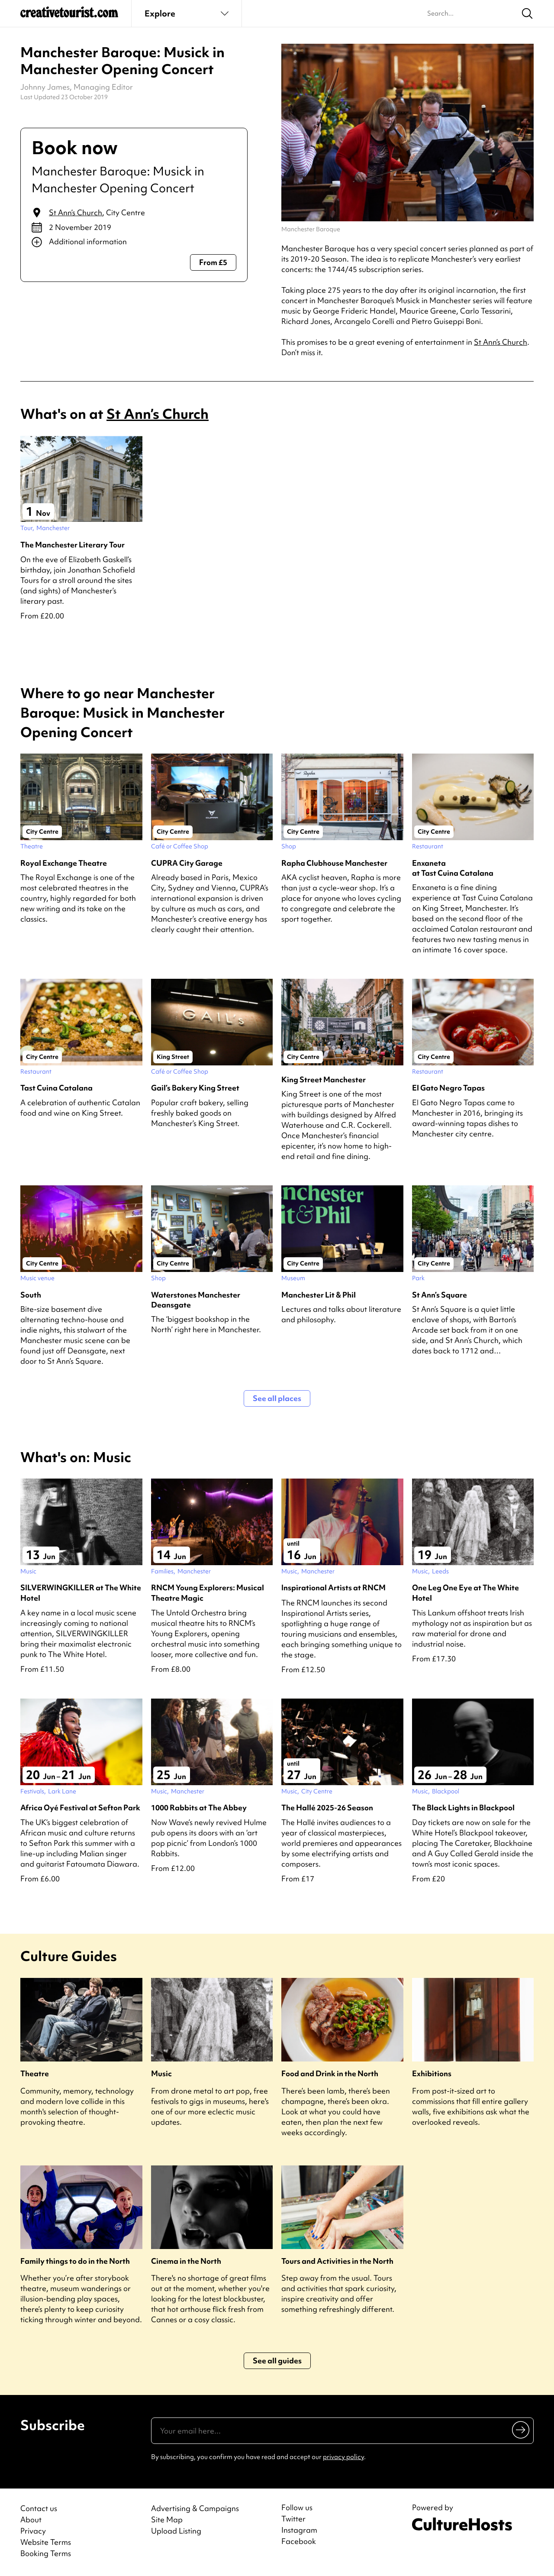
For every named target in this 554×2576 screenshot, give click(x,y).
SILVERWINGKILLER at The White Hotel (80, 1592)
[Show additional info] (134, 242)
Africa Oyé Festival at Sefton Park (80, 1807)
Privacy (33, 2531)
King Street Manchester (323, 1079)
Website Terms (45, 2542)
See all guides (277, 2361)
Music (161, 2073)
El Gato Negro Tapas (448, 1088)
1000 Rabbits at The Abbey (199, 1807)
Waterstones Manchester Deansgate (195, 1300)
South (30, 1295)
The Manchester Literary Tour (72, 545)
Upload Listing (176, 2531)
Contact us (38, 2508)
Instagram (299, 2530)
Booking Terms (45, 2553)
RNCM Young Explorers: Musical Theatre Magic (207, 1592)
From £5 (213, 262)
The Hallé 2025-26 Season (327, 1807)
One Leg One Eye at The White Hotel (465, 1592)
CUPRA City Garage (186, 863)
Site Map (167, 2519)
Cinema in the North (186, 2261)
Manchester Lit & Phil (318, 1295)
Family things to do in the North (75, 2261)
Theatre (34, 2073)
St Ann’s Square (439, 1295)
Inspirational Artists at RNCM (333, 1587)
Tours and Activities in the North (337, 2261)
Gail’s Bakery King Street (195, 1088)
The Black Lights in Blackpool (463, 1807)
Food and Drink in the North (329, 2073)
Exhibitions (431, 2073)
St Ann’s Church (75, 212)
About (31, 2519)
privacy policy (343, 2457)
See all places (277, 1398)
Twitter (293, 2518)
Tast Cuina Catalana (56, 1088)
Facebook (298, 2541)
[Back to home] (69, 15)
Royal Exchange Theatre (63, 863)
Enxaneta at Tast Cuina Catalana (452, 868)
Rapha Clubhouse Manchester (334, 863)
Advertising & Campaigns (195, 2508)
